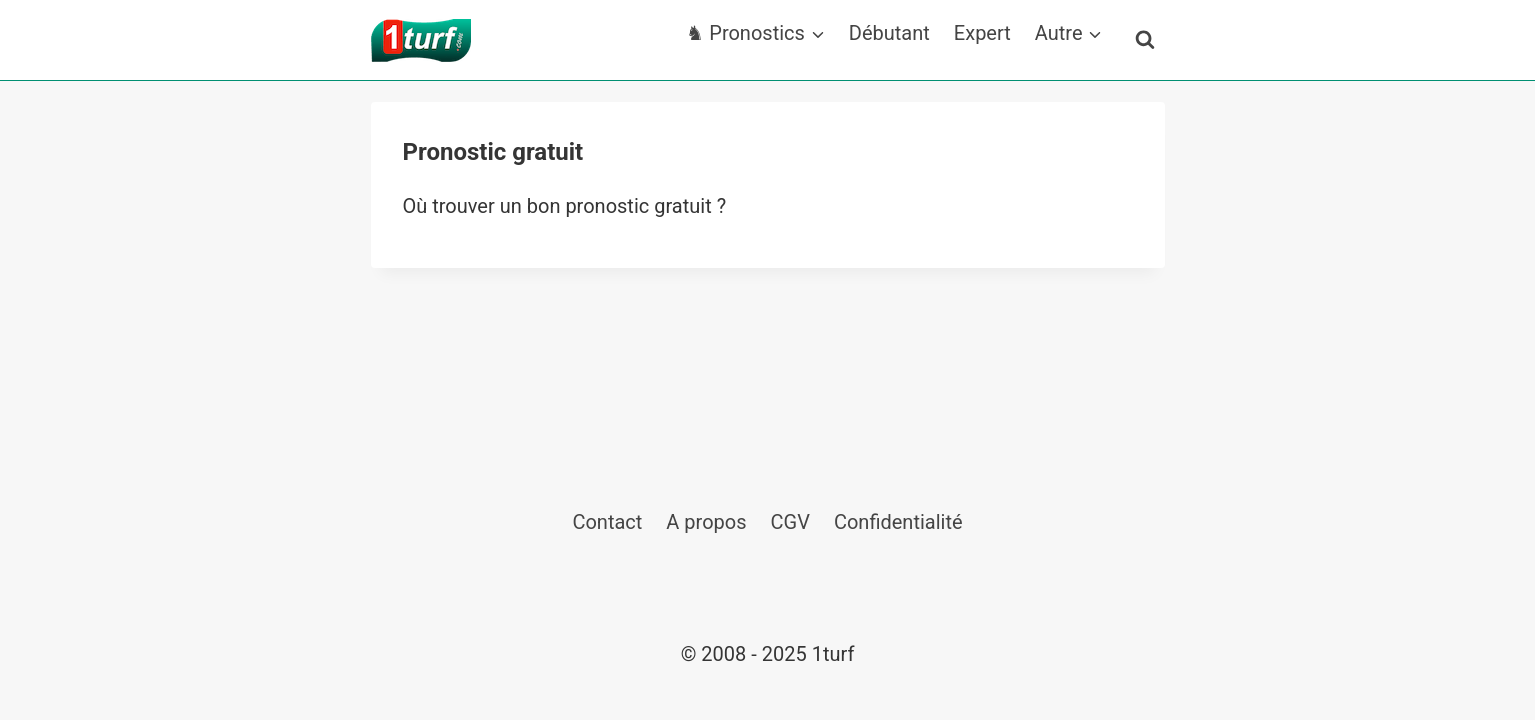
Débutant (889, 33)
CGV (790, 522)
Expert (982, 33)
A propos (706, 522)
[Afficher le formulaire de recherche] (1145, 40)
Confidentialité (898, 522)
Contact (607, 522)
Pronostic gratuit (493, 152)
